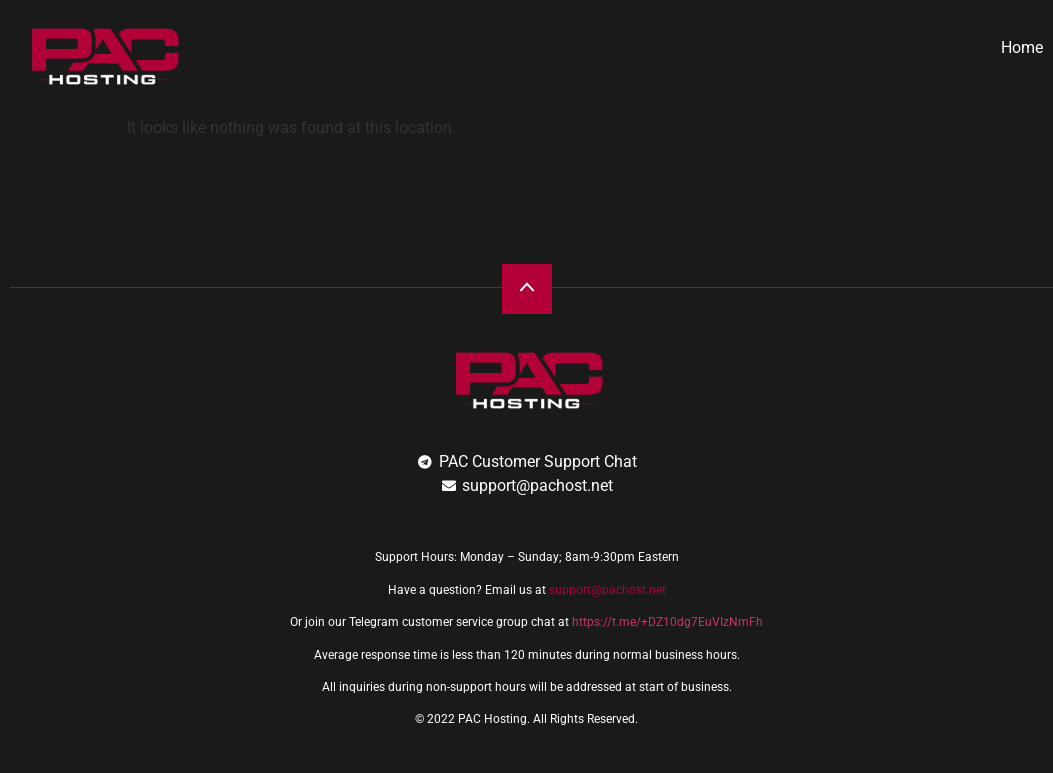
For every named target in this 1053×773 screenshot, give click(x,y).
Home (1022, 47)
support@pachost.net (607, 590)
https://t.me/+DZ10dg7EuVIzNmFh (667, 622)
